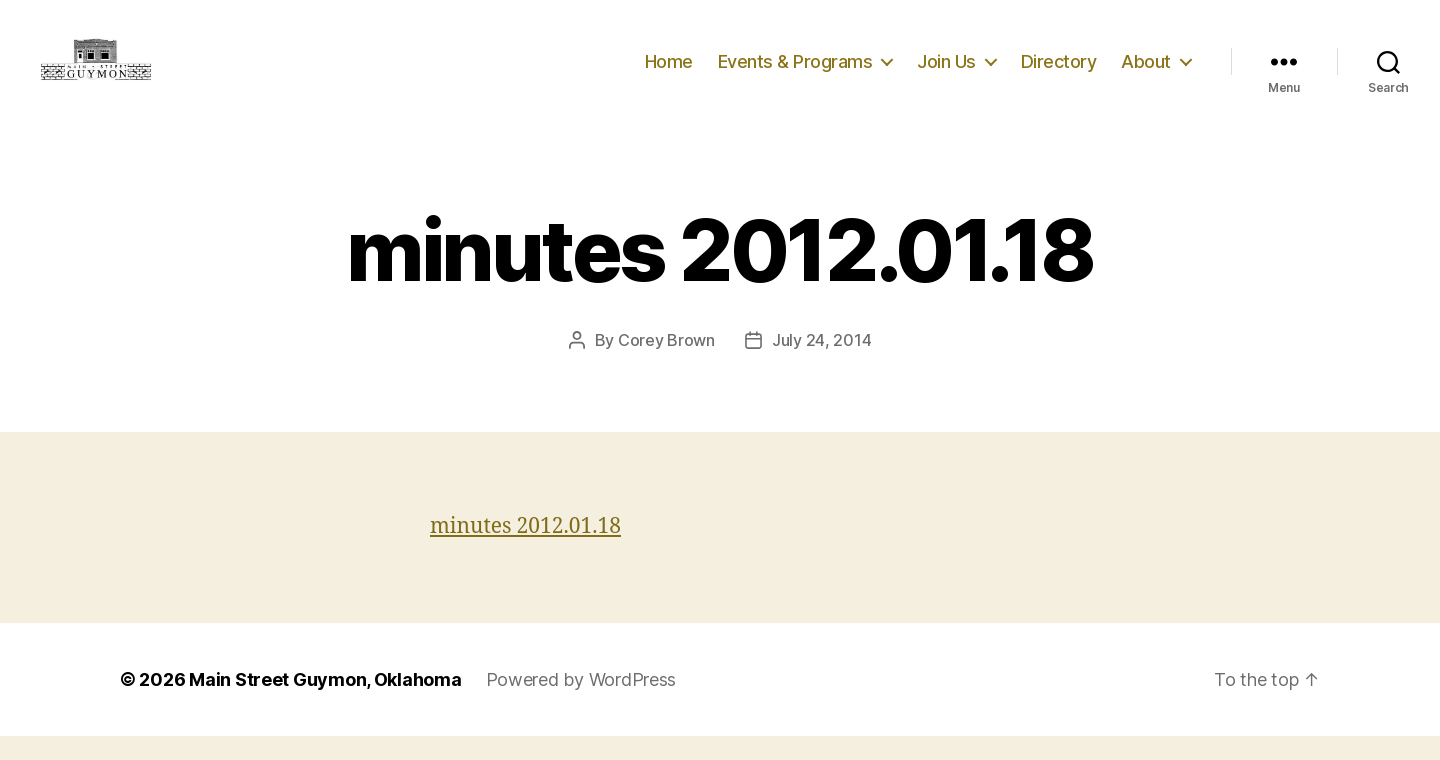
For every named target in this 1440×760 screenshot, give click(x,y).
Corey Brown (666, 364)
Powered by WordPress (581, 703)
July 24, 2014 (822, 364)
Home (669, 72)
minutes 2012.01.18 (525, 550)
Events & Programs (795, 72)
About (1146, 72)
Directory (1059, 72)
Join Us (946, 72)
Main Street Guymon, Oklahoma (325, 703)
